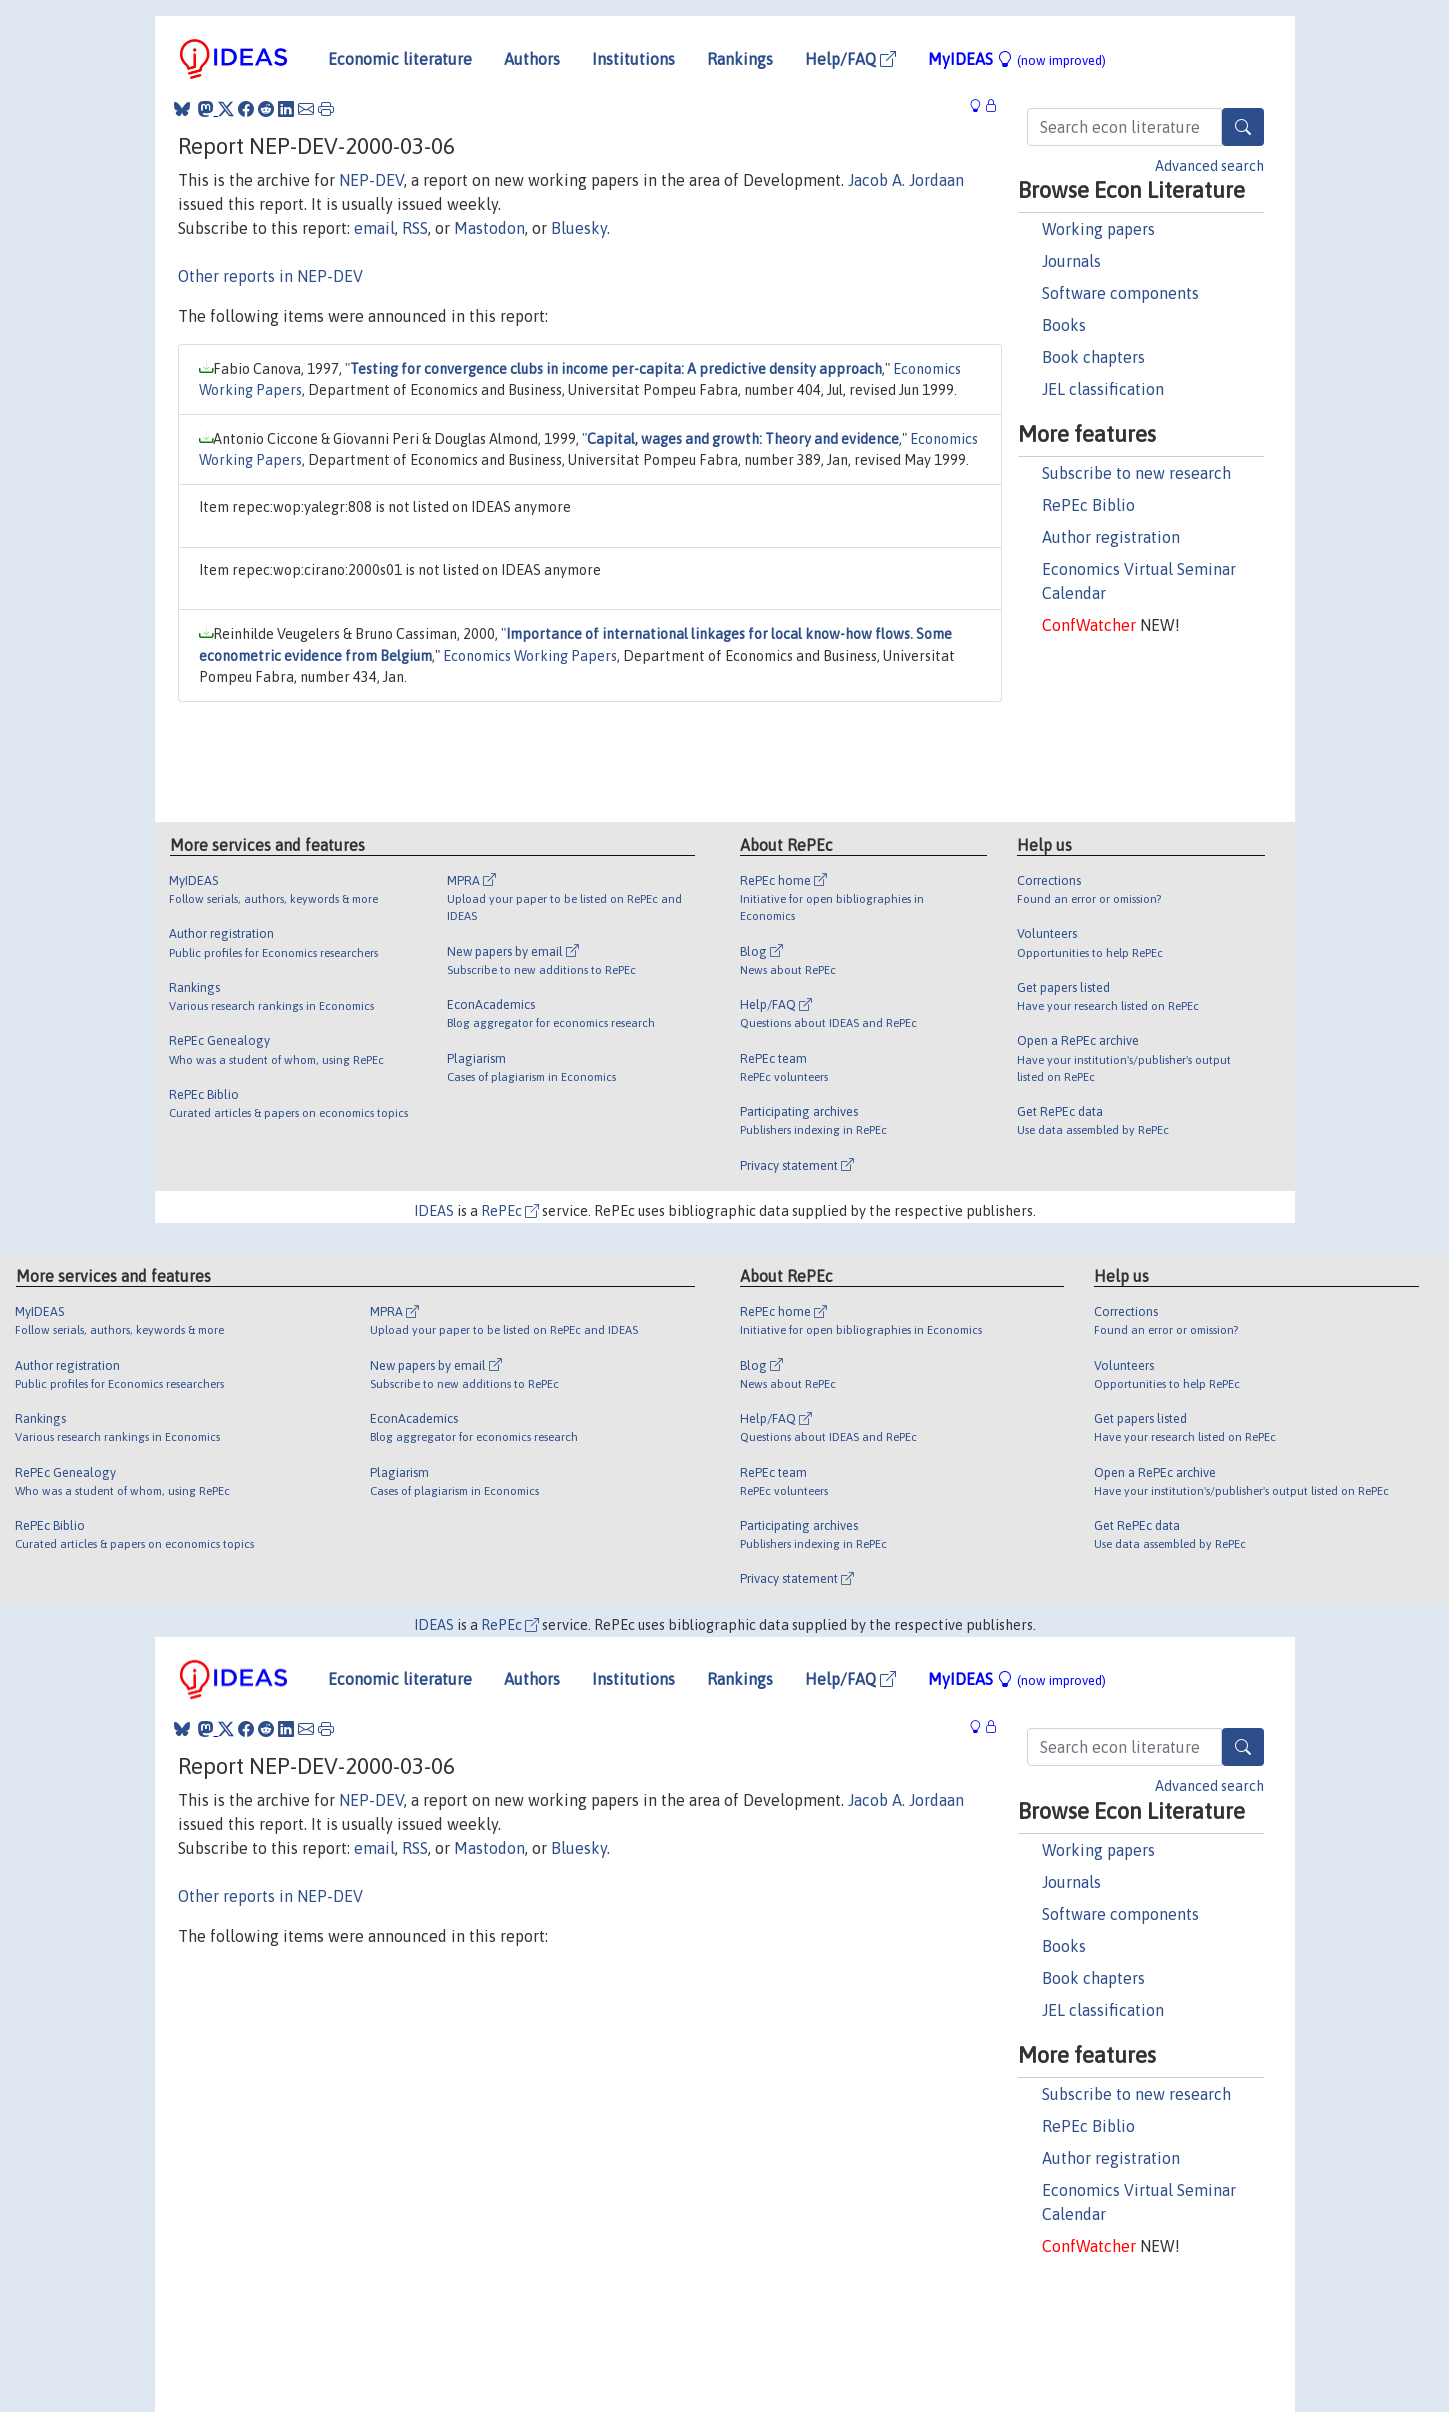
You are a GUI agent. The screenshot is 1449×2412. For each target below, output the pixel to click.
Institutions (633, 59)
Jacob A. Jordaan (906, 180)
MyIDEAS (1017, 59)
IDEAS (434, 1211)
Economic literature (400, 59)
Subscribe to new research (1136, 473)
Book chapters (1093, 357)
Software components (1120, 293)
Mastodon (489, 228)
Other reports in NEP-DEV (270, 276)
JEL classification (1103, 389)
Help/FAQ (850, 59)
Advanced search (1209, 166)
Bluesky (579, 228)
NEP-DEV (371, 180)
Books (1064, 325)
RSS (415, 228)
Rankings (740, 59)
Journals (1071, 261)
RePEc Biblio (1088, 505)
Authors (532, 59)
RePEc (510, 1211)
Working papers (1098, 229)
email (374, 228)
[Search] (1243, 127)
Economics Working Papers (530, 656)
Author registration (1111, 537)
